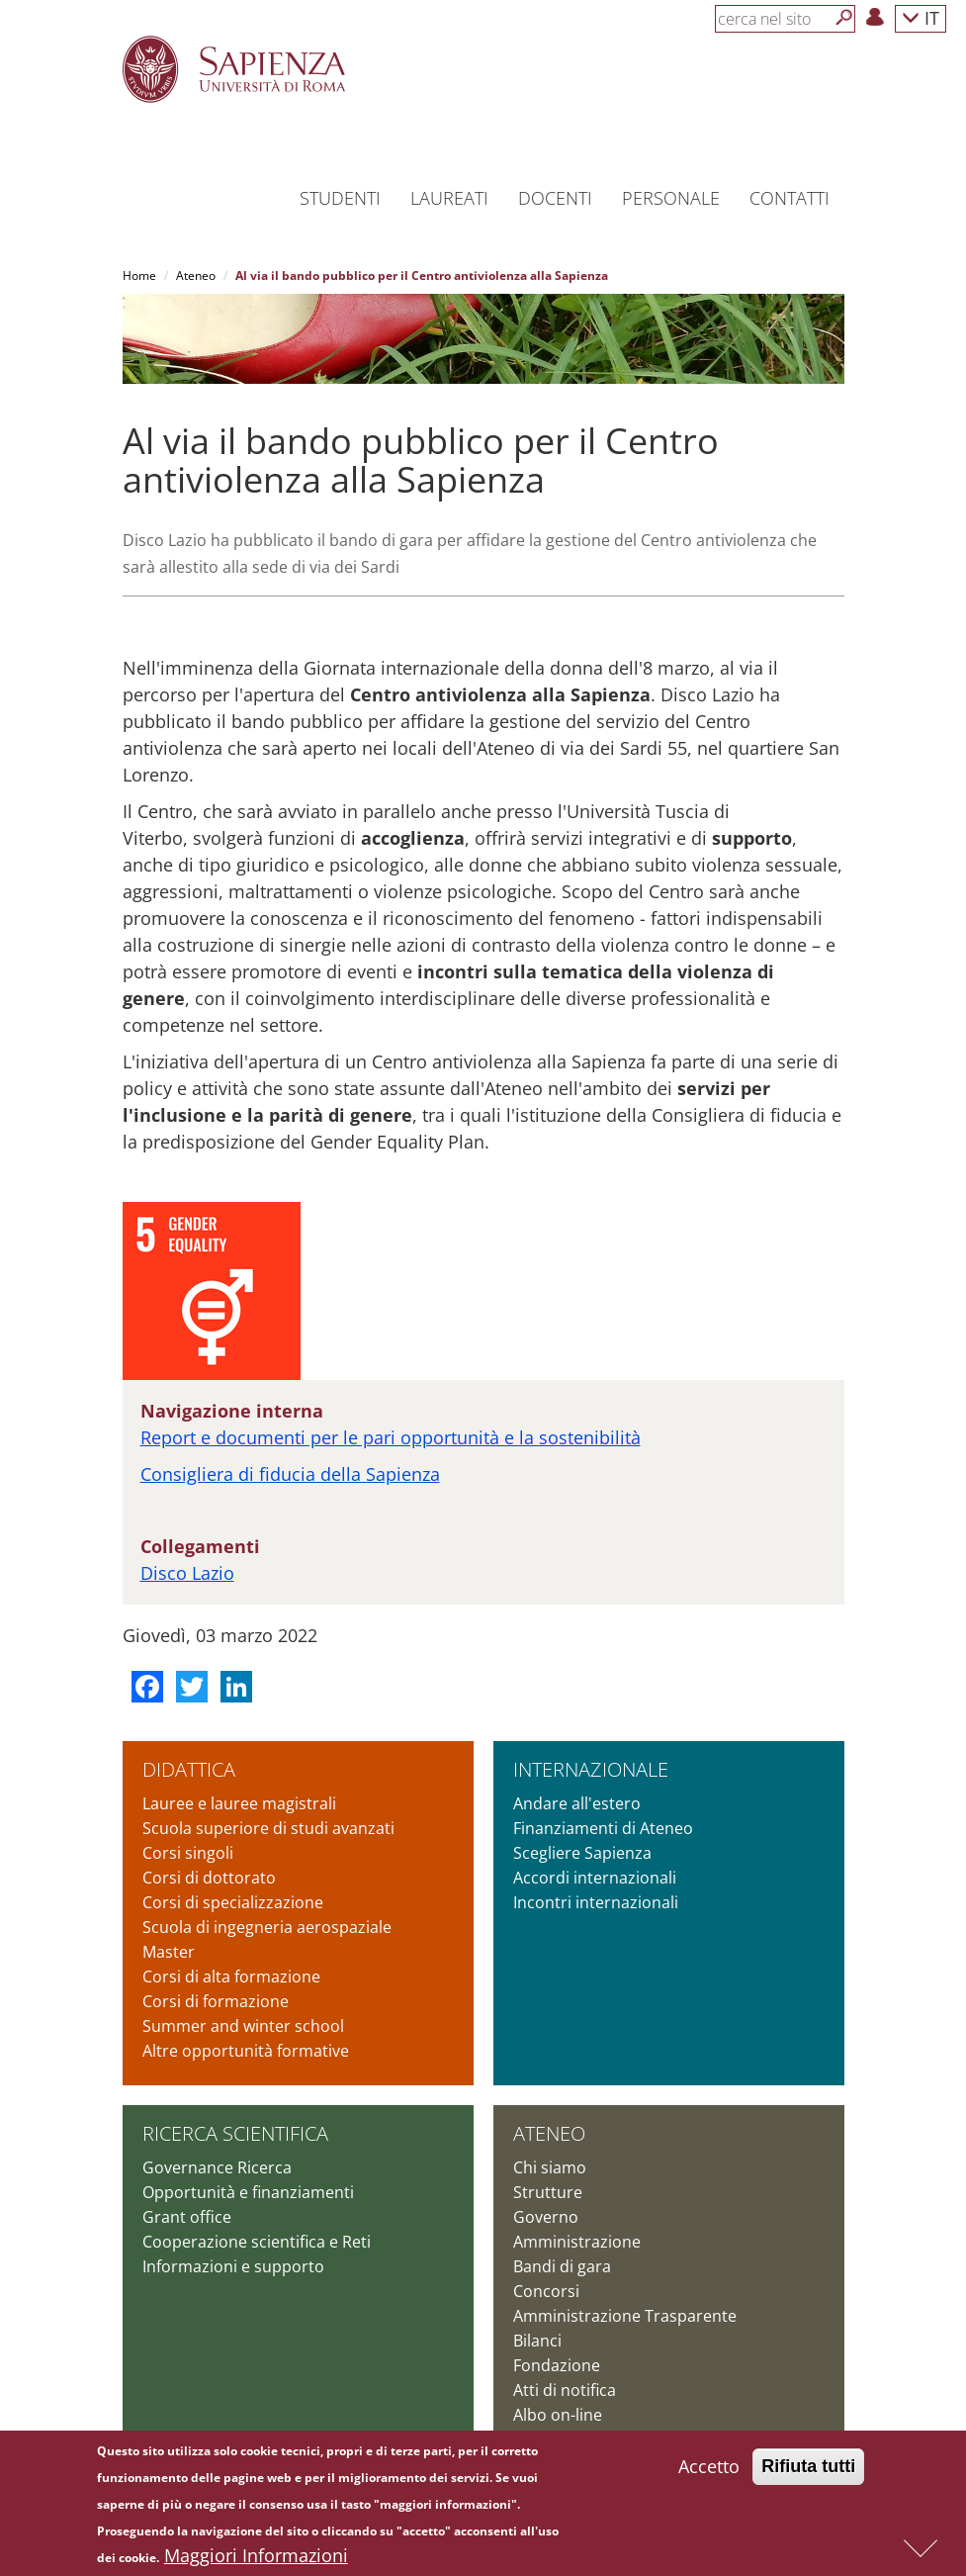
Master (168, 1952)
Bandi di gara (562, 2266)
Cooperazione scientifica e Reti (256, 2242)
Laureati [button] (449, 198)
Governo (545, 2217)
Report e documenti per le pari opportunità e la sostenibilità (390, 1437)
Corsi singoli (187, 1853)
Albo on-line (557, 2415)
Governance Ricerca (217, 2167)
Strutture (547, 2192)
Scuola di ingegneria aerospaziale (267, 1927)
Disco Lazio (187, 1573)
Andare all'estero (577, 1803)
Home (139, 275)
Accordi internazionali (594, 1877)
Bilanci (537, 2340)
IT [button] (920, 17)
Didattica (188, 1769)
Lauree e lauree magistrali (239, 1803)
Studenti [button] (340, 198)
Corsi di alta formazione (231, 1976)
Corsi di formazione (215, 2001)
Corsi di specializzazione (232, 1902)
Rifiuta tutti (808, 2469)
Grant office (186, 2217)
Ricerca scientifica (235, 2133)
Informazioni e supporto (233, 2266)
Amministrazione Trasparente (625, 2316)
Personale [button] (671, 198)
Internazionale (590, 1769)
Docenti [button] (555, 198)
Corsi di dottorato (209, 1877)
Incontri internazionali (595, 1902)
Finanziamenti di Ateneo (603, 1828)
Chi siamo (549, 2167)
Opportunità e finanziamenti (248, 2192)
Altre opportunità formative (245, 2051)
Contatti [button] (789, 198)
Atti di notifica (564, 2390)
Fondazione (556, 2365)
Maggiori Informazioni (256, 2558)
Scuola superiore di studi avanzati (268, 1828)
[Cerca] (844, 18)
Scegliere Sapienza (582, 1853)
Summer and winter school (243, 2026)
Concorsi (546, 2291)
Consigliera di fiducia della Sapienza (290, 1474)
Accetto (709, 2469)
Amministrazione (577, 2242)
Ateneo (196, 275)
